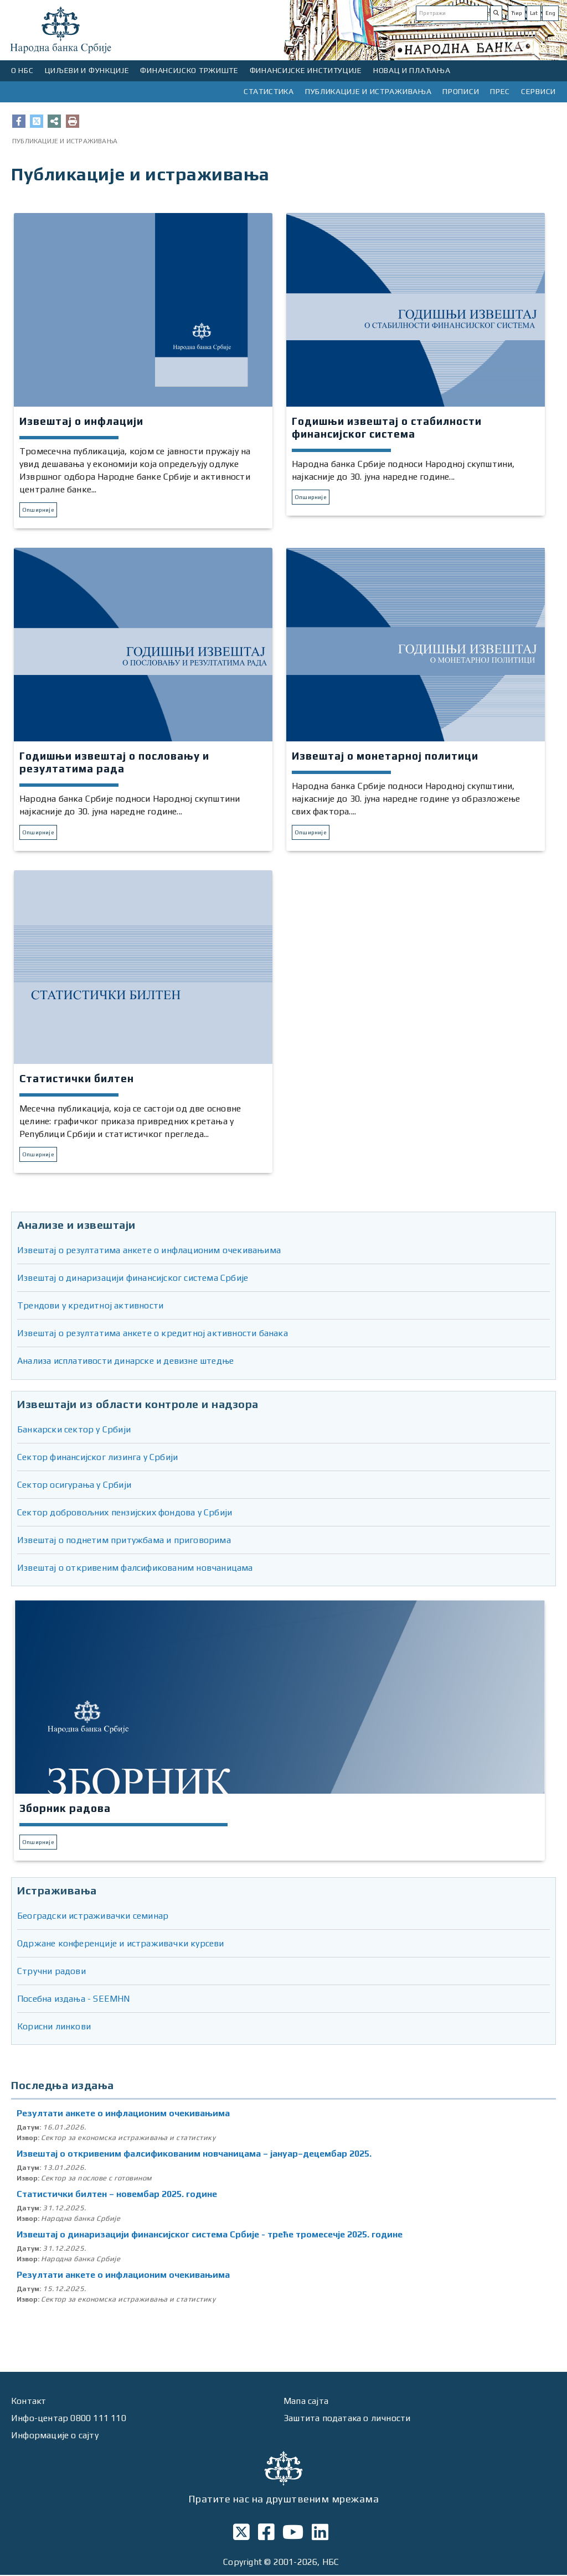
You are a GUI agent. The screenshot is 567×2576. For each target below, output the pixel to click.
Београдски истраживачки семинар (92, 1917)
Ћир (516, 13)
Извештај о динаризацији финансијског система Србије (132, 1279)
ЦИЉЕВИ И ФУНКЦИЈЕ (87, 70)
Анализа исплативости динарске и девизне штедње (125, 1362)
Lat (534, 13)
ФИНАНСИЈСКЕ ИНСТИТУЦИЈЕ (306, 70)
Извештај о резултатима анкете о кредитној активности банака (152, 1334)
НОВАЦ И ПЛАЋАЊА (412, 70)
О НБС (22, 70)
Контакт (29, 2402)
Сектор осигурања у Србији (74, 1485)
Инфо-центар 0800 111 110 (68, 2419)
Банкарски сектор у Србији (74, 1430)
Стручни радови (51, 1972)
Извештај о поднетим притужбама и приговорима (124, 1540)
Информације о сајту (55, 2436)
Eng (550, 13)
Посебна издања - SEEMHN (73, 2000)
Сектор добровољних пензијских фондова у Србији (124, 1513)
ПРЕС (500, 91)
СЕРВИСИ (538, 91)
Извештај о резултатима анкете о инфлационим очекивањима (149, 1251)
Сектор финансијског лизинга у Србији (97, 1457)
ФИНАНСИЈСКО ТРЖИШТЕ (189, 70)
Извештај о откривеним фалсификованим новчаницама (135, 1568)
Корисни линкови (54, 2027)
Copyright (242, 2563)
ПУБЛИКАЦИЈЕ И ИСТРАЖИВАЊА (368, 91)
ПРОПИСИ (460, 91)
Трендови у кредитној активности (90, 1306)
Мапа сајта (306, 2402)
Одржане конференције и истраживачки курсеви (120, 1944)
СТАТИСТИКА (269, 91)
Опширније (38, 510)
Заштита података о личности (347, 2419)
